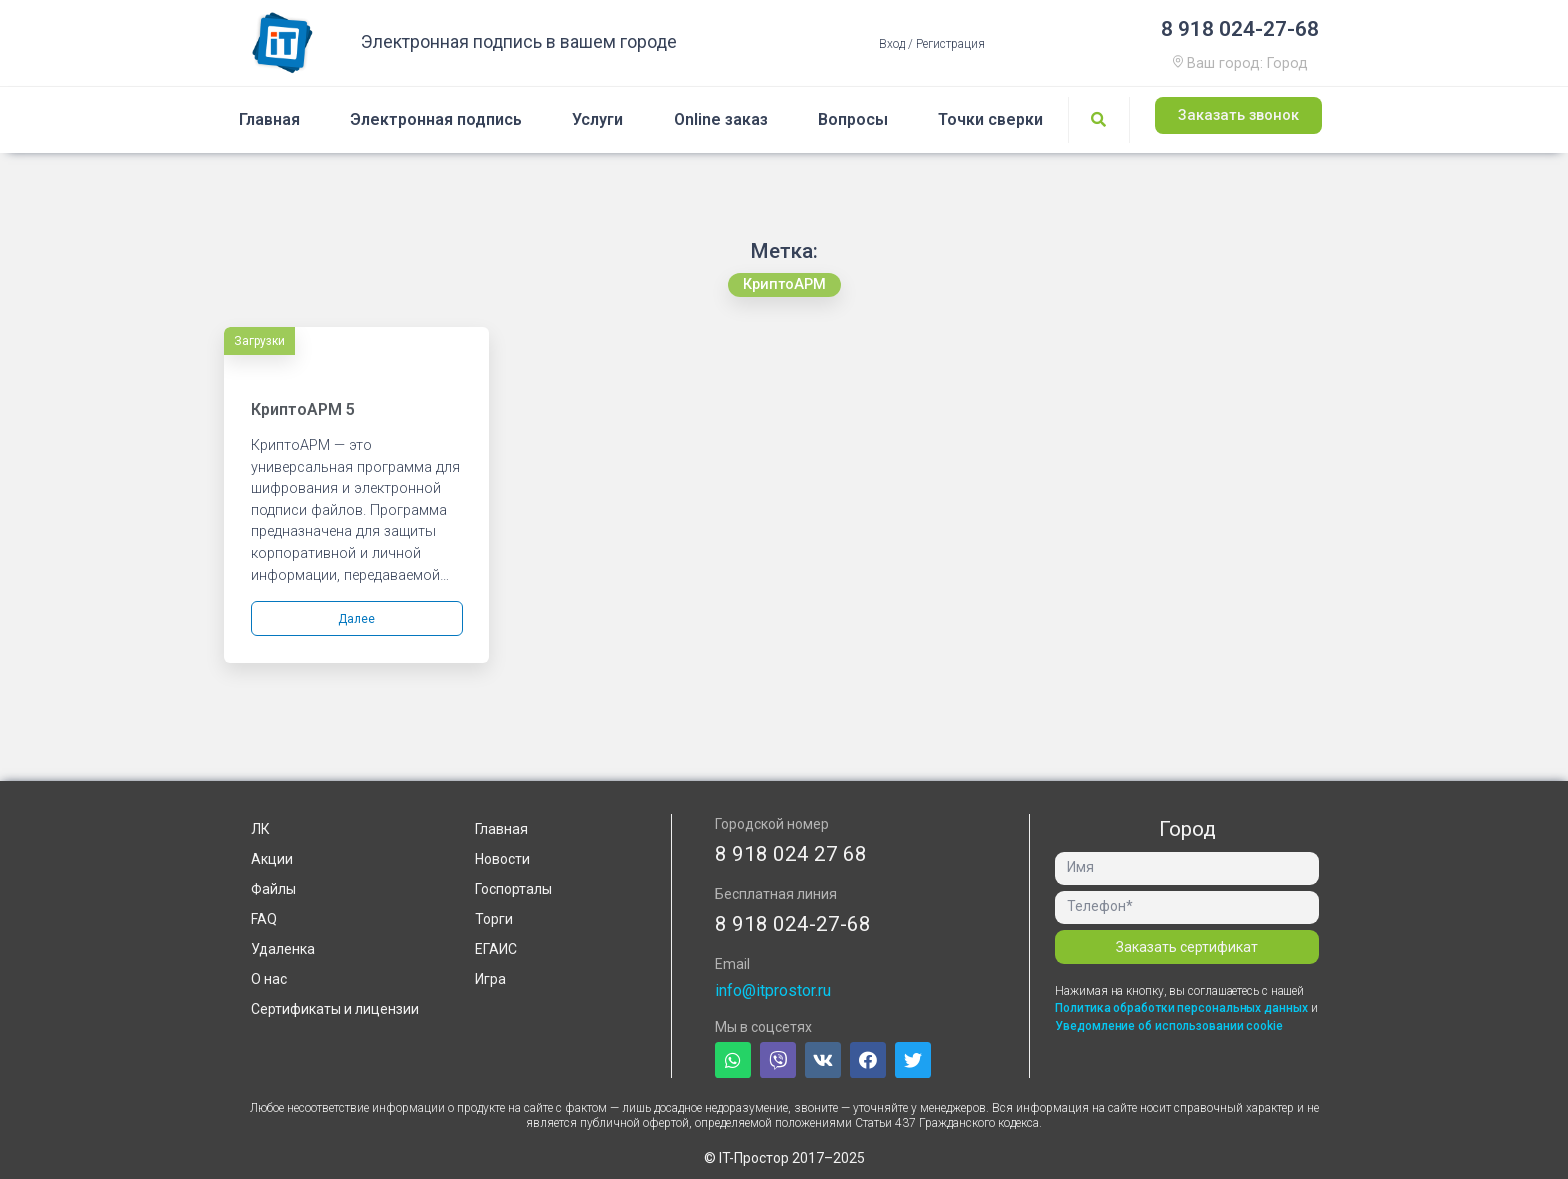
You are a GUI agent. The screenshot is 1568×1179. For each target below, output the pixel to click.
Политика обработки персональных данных (1182, 1008)
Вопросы (853, 119)
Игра (490, 979)
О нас (269, 979)
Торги (494, 919)
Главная (269, 119)
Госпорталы (513, 889)
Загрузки (259, 341)
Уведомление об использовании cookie (1169, 1026)
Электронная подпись (436, 119)
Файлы (273, 889)
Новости (502, 859)
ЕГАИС (496, 949)
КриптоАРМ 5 (303, 409)
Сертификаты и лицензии (335, 1009)
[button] (1238, 116)
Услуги (597, 119)
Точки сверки (990, 119)
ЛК (260, 829)
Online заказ (721, 119)
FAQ (264, 919)
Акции (272, 859)
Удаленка (283, 949)
